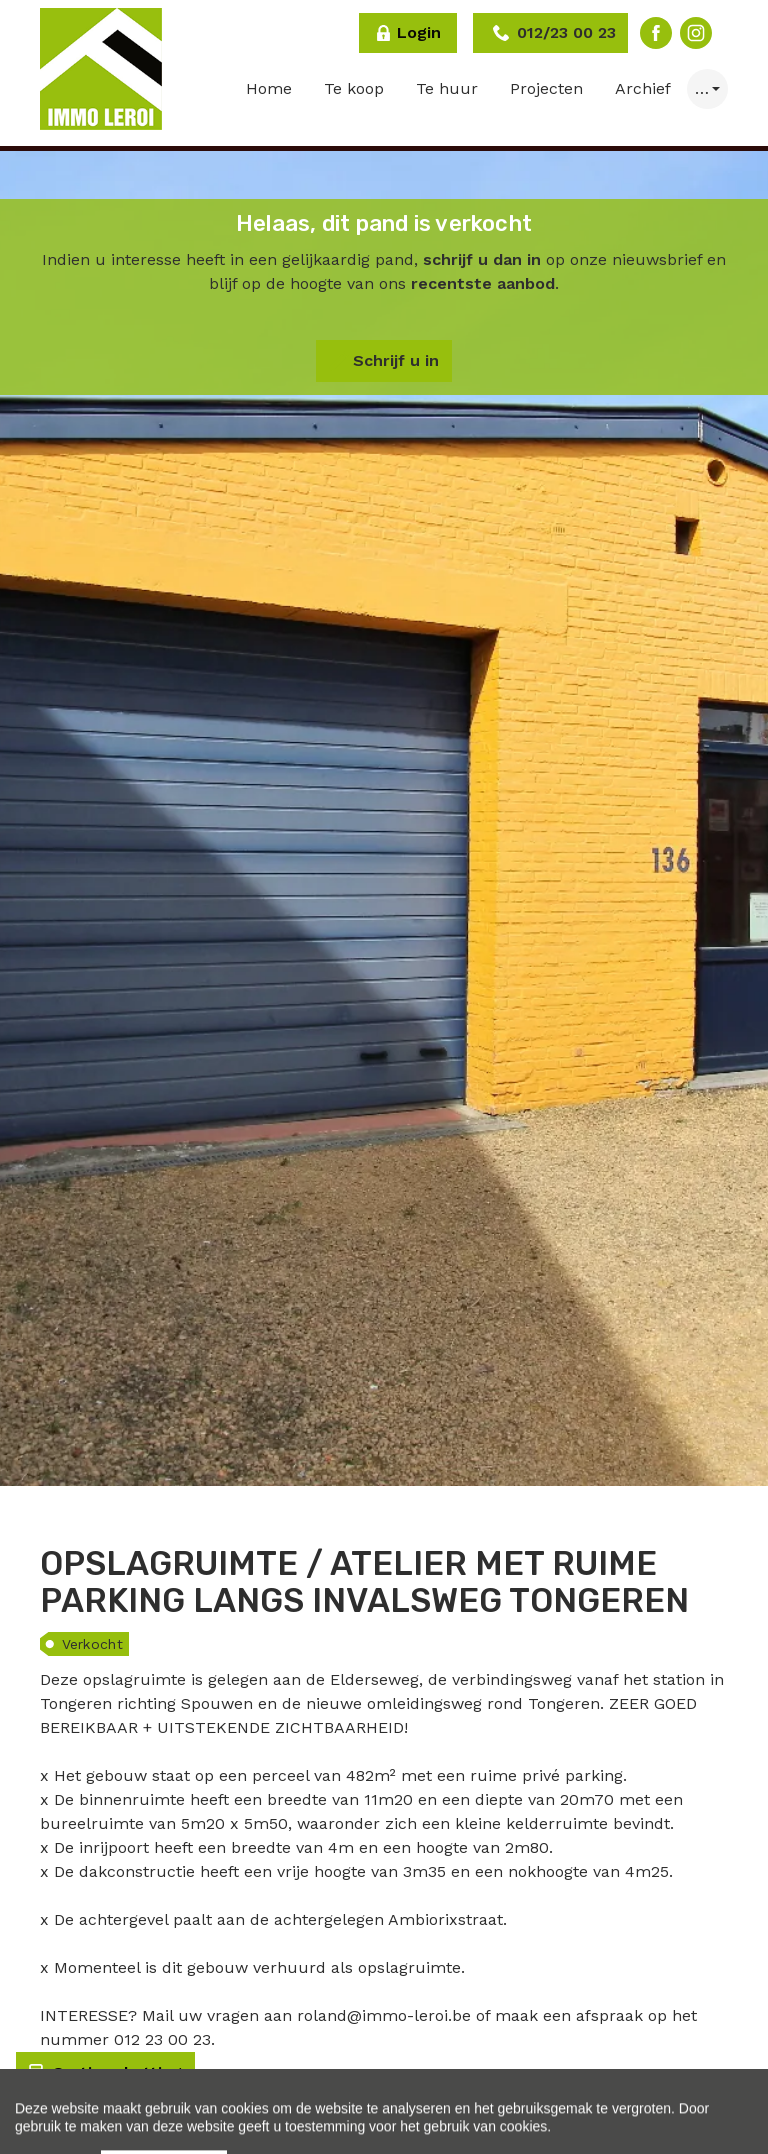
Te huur (447, 88)
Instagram (696, 33)
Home (269, 88)
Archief (643, 88)
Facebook (656, 33)
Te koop (354, 88)
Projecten (546, 88)
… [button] (702, 88)
